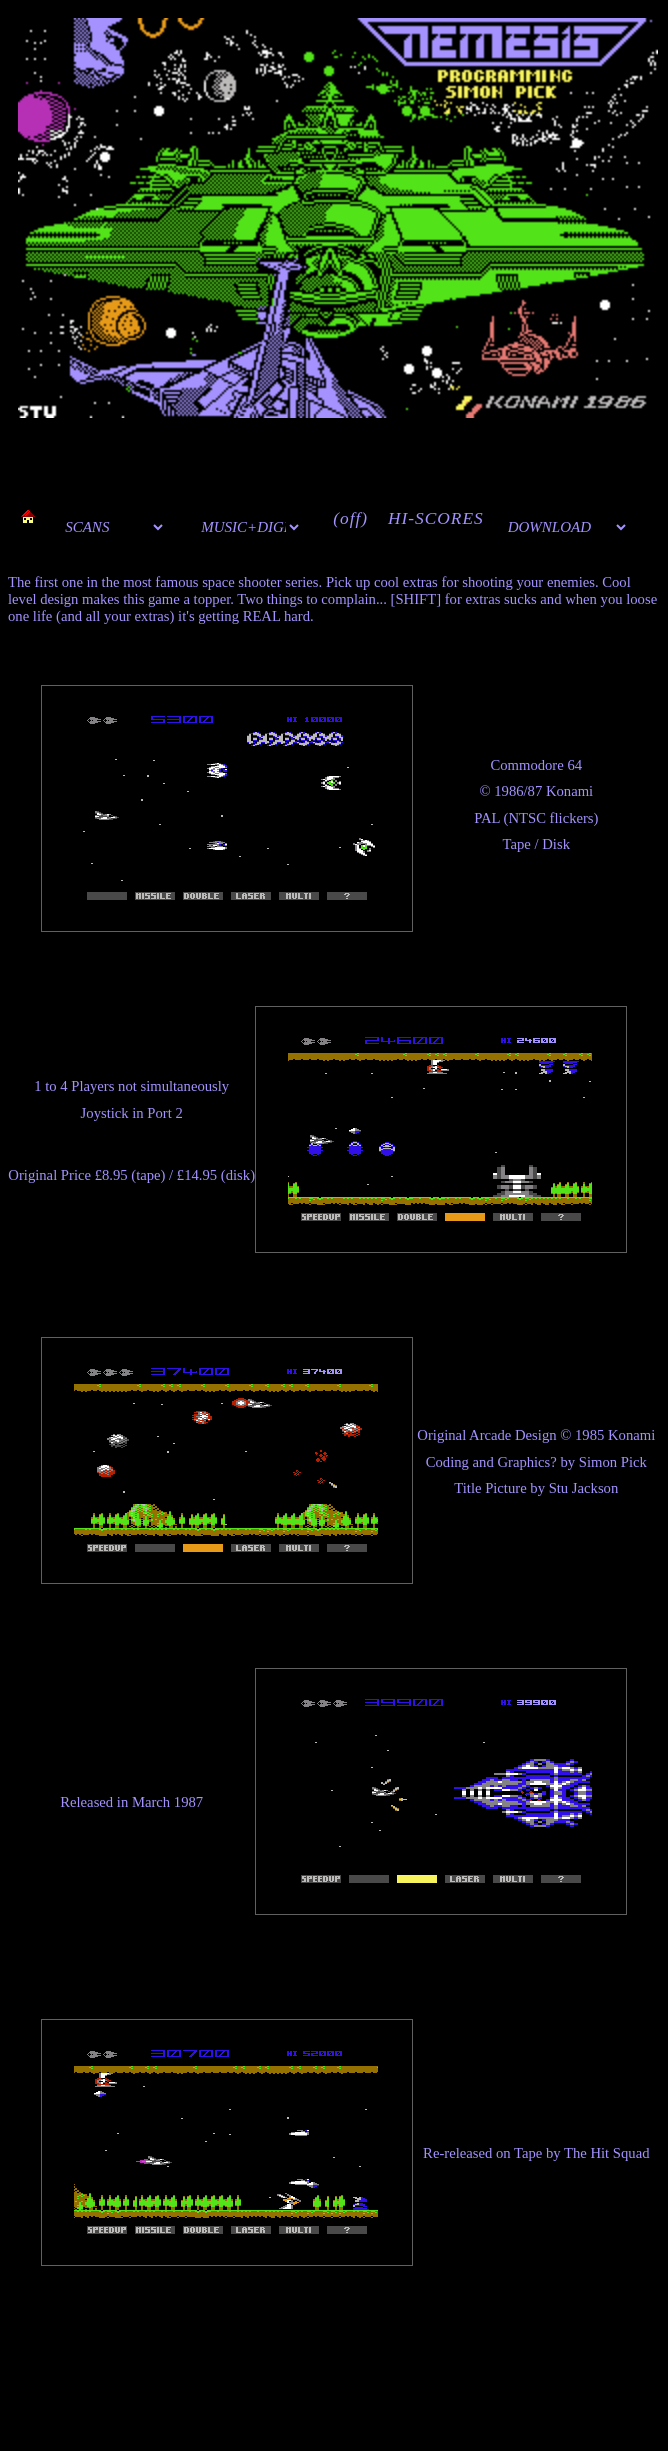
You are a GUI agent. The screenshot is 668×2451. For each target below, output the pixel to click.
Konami (569, 791)
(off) (350, 518)
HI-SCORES (436, 518)
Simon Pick (613, 1462)
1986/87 (518, 791)
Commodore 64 (536, 765)
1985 (589, 1435)
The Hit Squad (606, 2153)
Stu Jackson (584, 1488)
